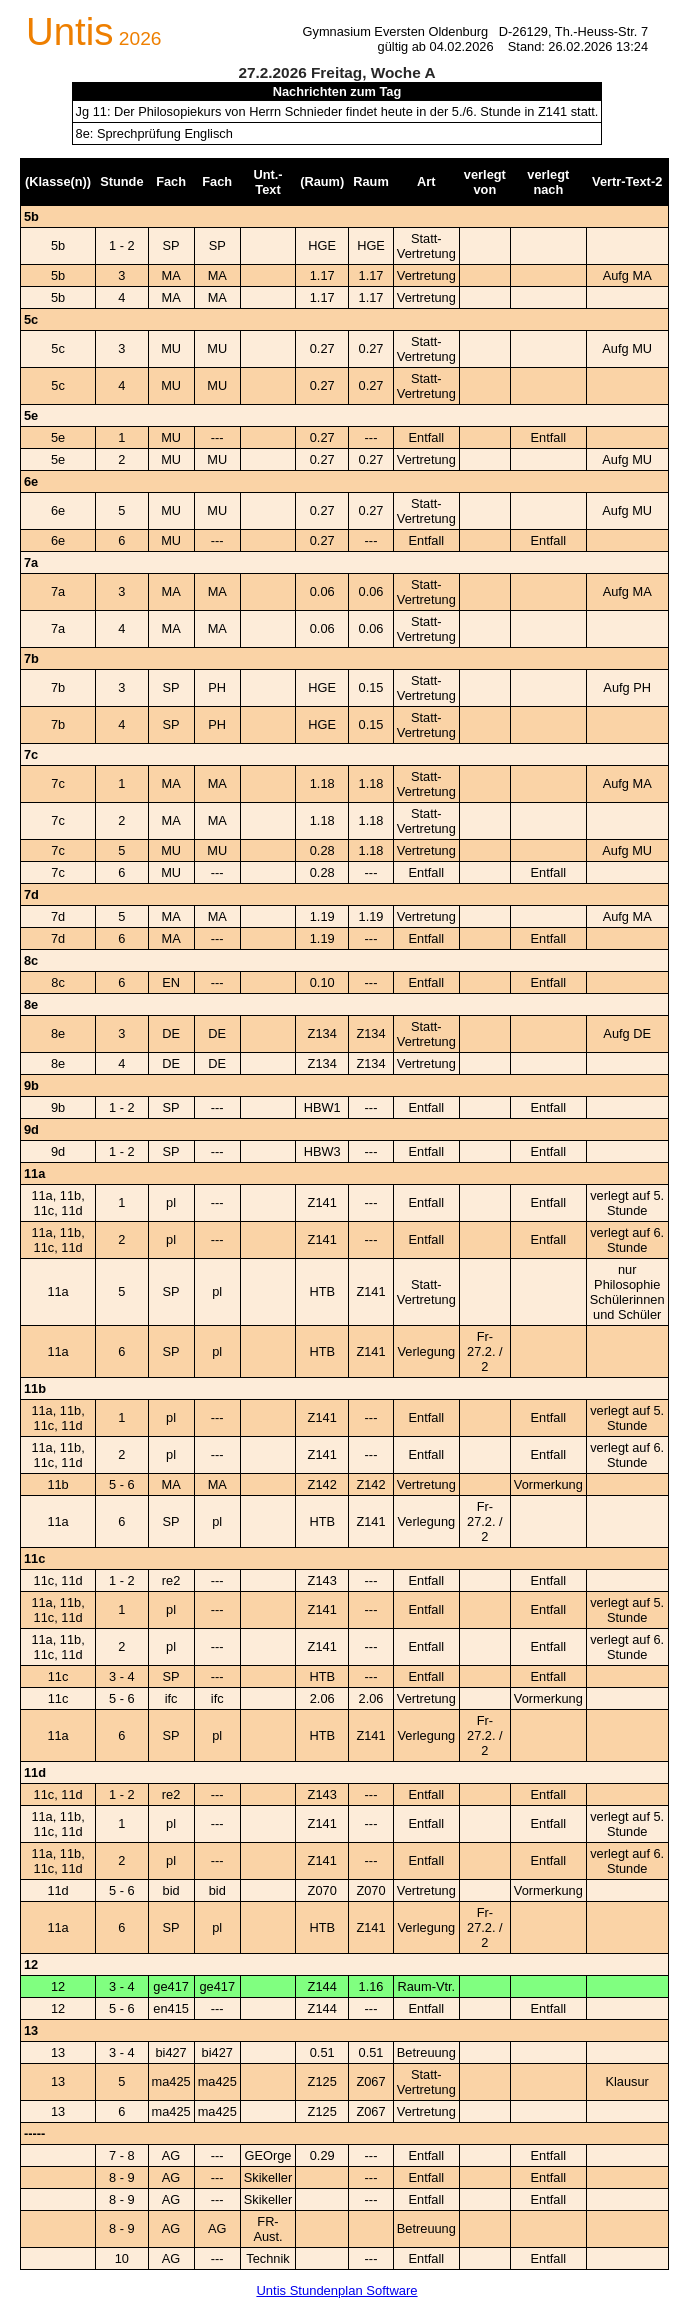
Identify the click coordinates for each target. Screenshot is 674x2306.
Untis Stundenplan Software (336, 2290)
